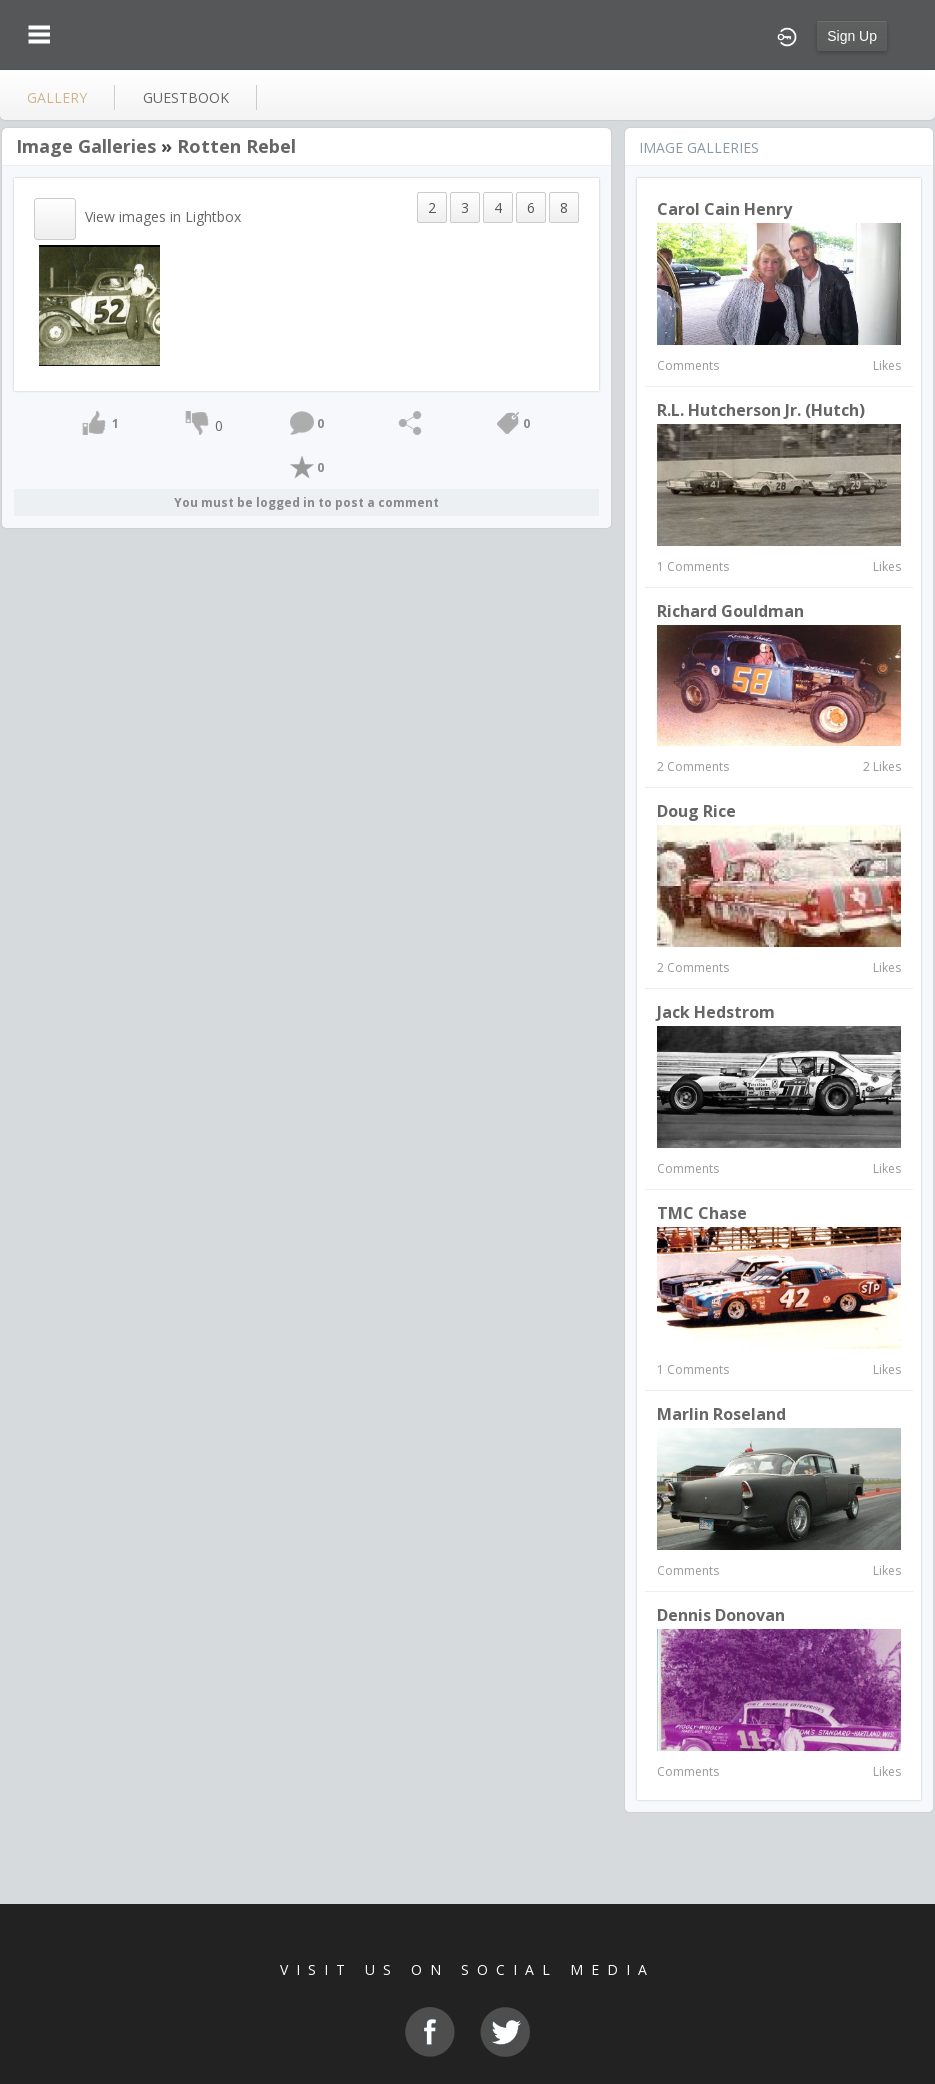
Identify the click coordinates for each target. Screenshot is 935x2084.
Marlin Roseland (721, 1414)
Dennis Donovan (721, 1615)
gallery (57, 97)
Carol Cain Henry (724, 209)
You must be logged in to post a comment (306, 502)
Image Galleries (86, 146)
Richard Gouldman (730, 611)
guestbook (186, 97)
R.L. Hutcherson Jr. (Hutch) (761, 410)
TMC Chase (702, 1213)
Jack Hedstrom (716, 1012)
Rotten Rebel (236, 146)
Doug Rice (696, 811)
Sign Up (852, 36)
